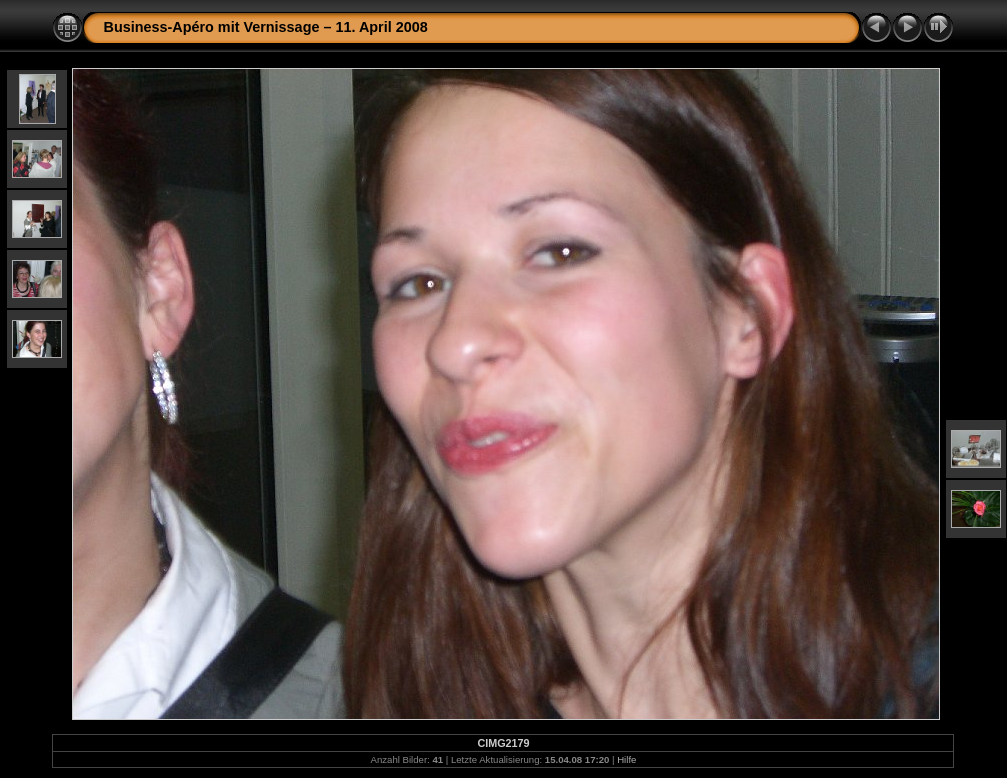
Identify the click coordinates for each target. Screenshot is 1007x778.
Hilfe (626, 759)
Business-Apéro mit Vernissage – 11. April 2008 (265, 27)
